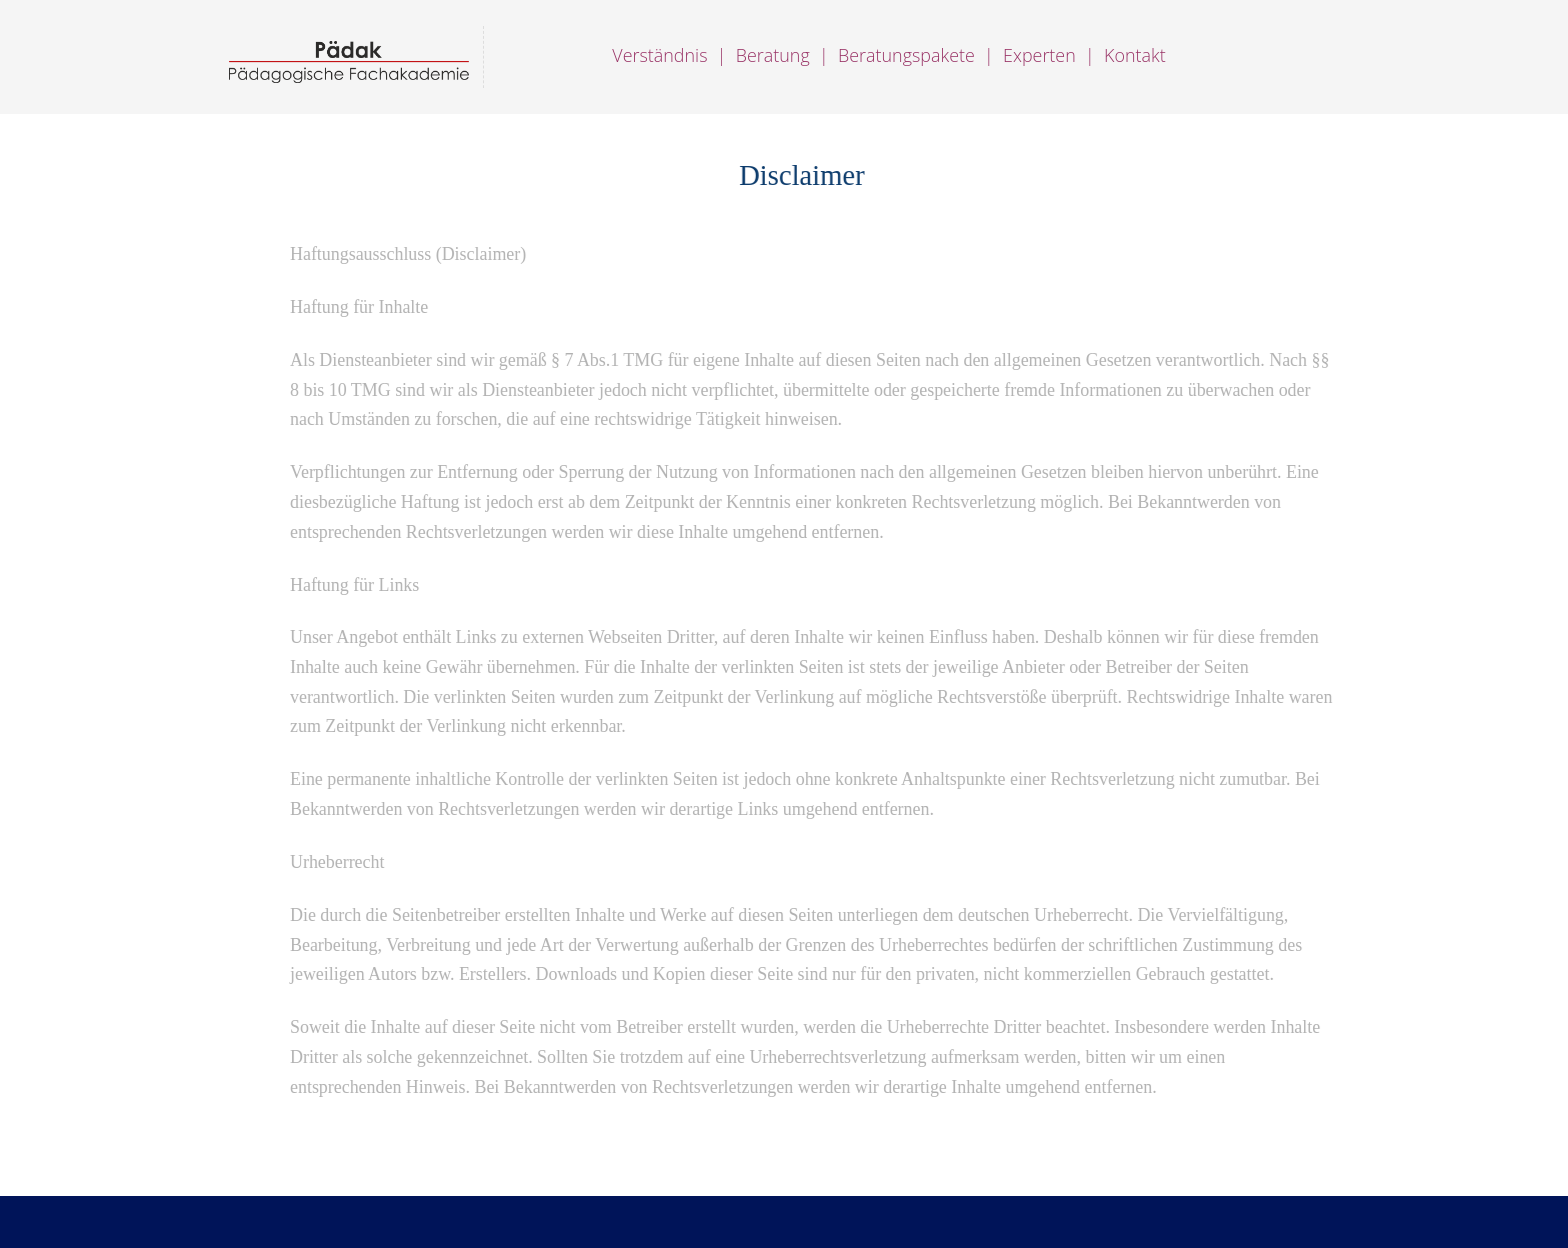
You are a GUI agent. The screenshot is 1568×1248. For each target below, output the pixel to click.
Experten (1039, 55)
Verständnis (662, 55)
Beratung (773, 55)
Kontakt (1135, 55)
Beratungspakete (906, 55)
